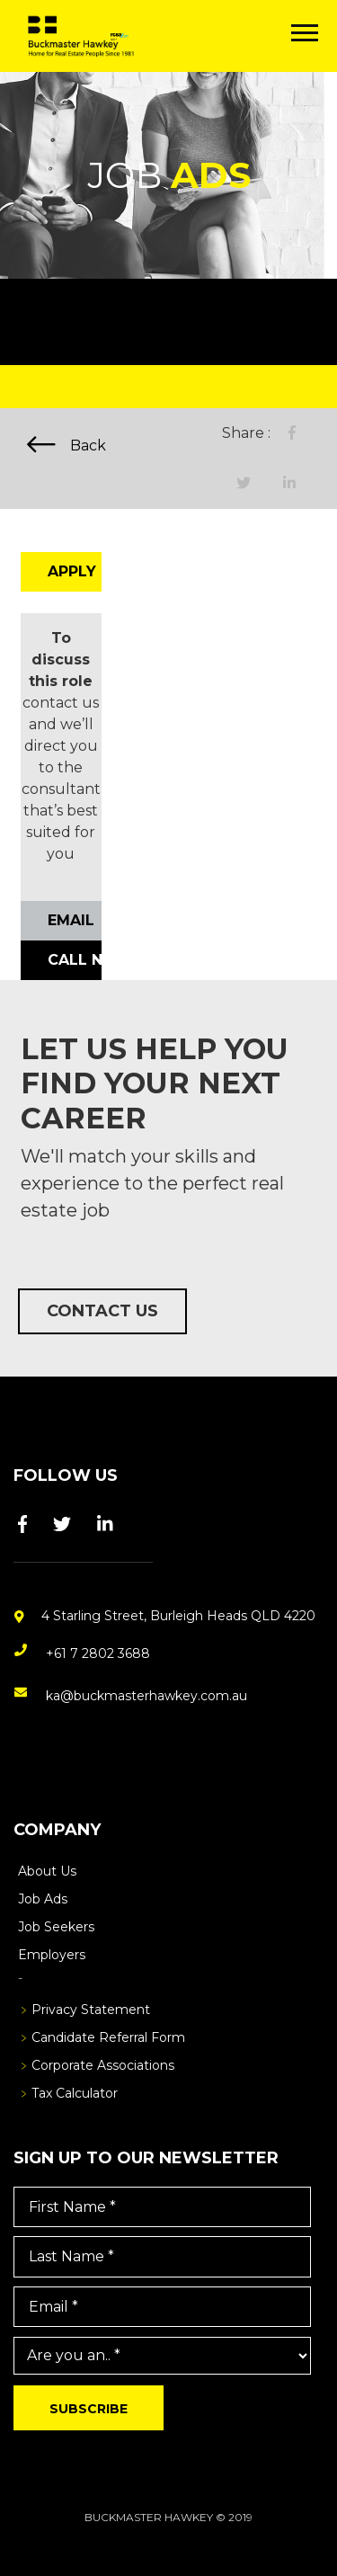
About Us (47, 1871)
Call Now (75, 959)
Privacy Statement (90, 2009)
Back (66, 445)
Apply (72, 571)
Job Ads (42, 1899)
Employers (51, 1955)
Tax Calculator (74, 2093)
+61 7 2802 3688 (98, 1653)
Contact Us (102, 1311)
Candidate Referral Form (108, 2037)
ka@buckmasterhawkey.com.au (146, 1696)
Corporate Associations (102, 2065)
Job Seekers (56, 1927)
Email (71, 920)
